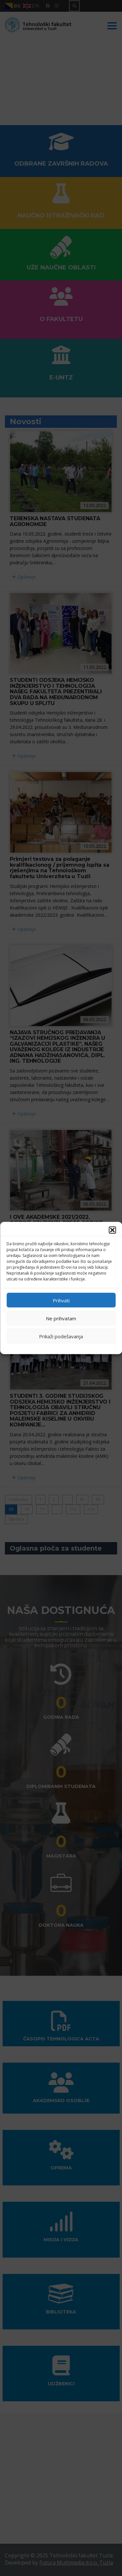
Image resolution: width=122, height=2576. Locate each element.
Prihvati (61, 1300)
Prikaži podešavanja (61, 1336)
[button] (112, 1230)
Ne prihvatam (61, 1318)
